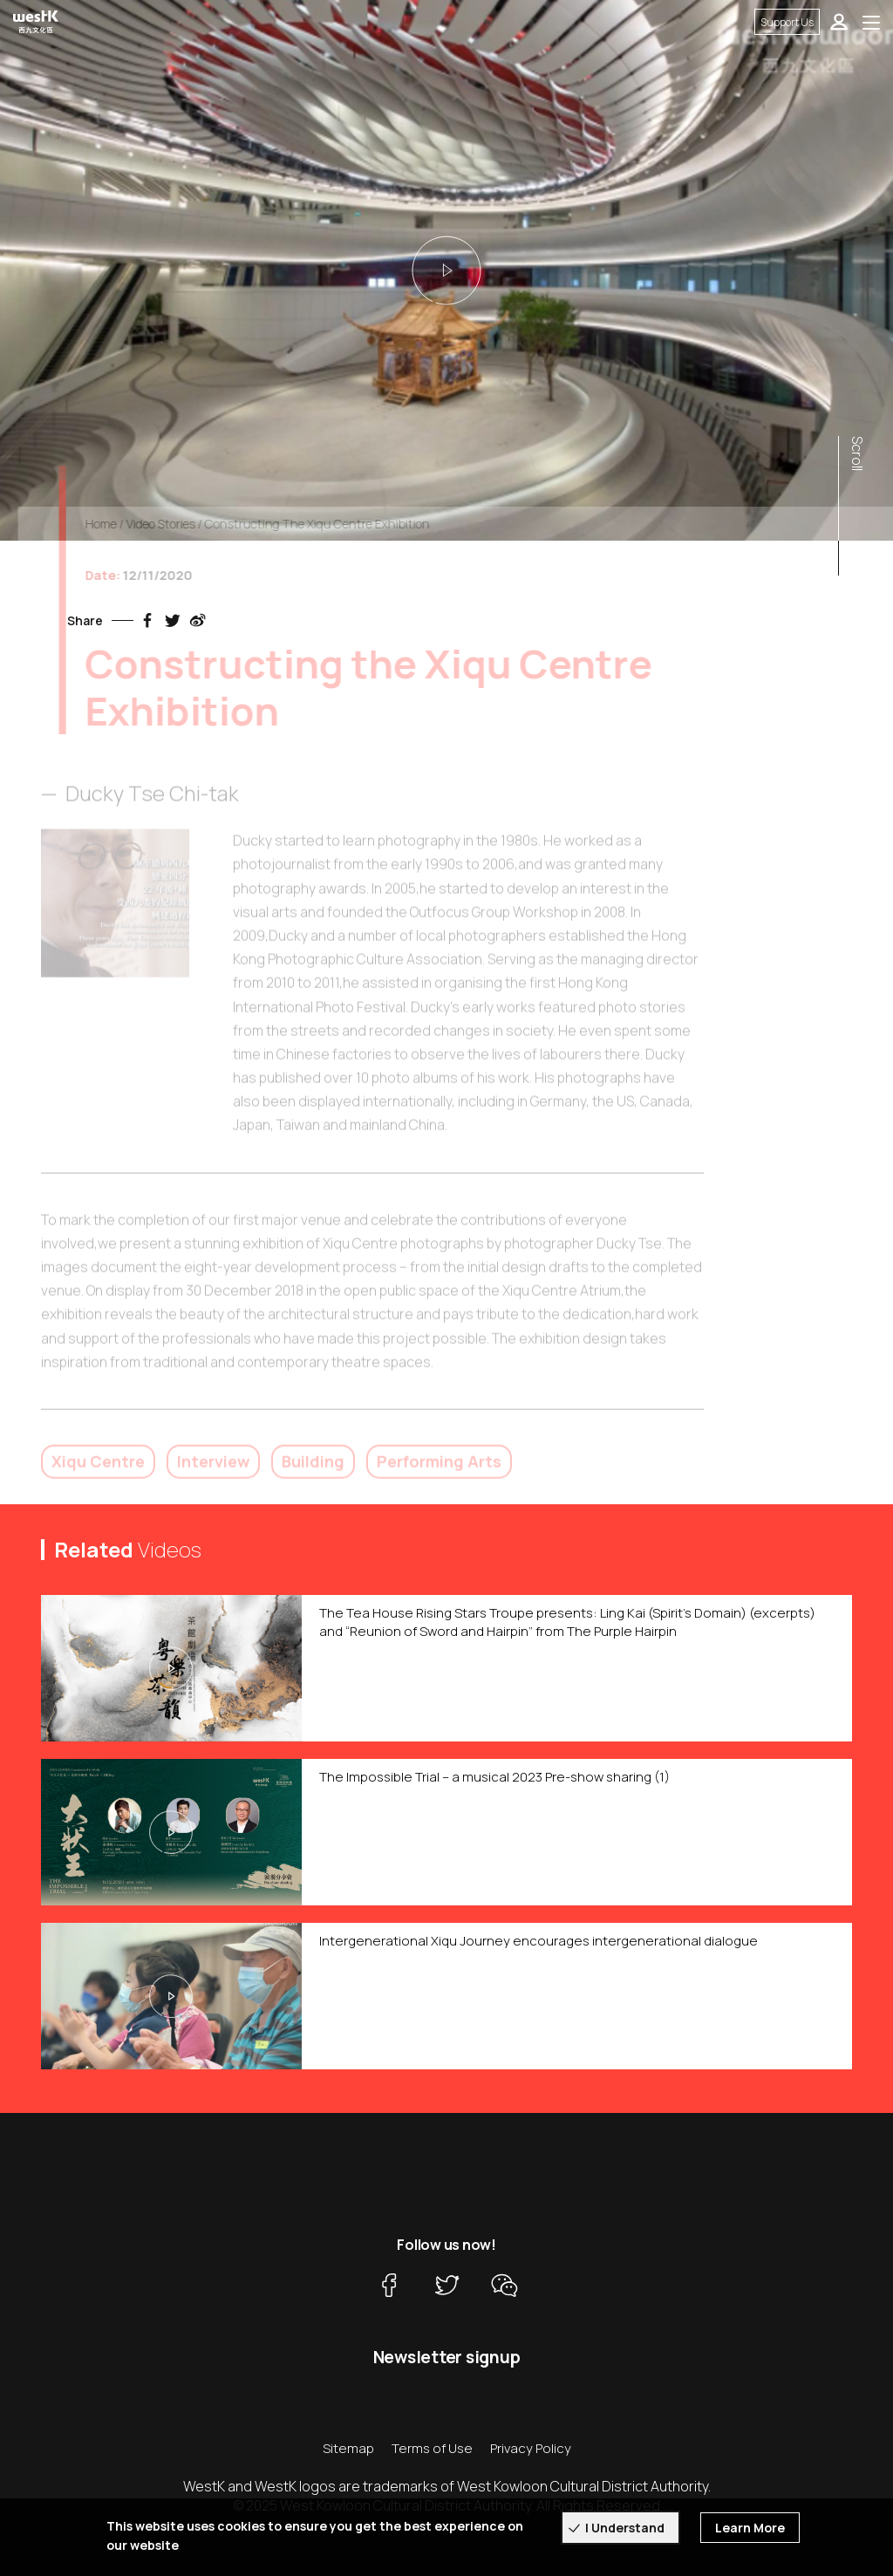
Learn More (750, 2527)
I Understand (625, 2527)
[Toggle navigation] (871, 22)
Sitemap (348, 2448)
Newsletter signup (447, 2357)
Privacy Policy (530, 2448)
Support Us (787, 22)
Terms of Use (432, 2448)
